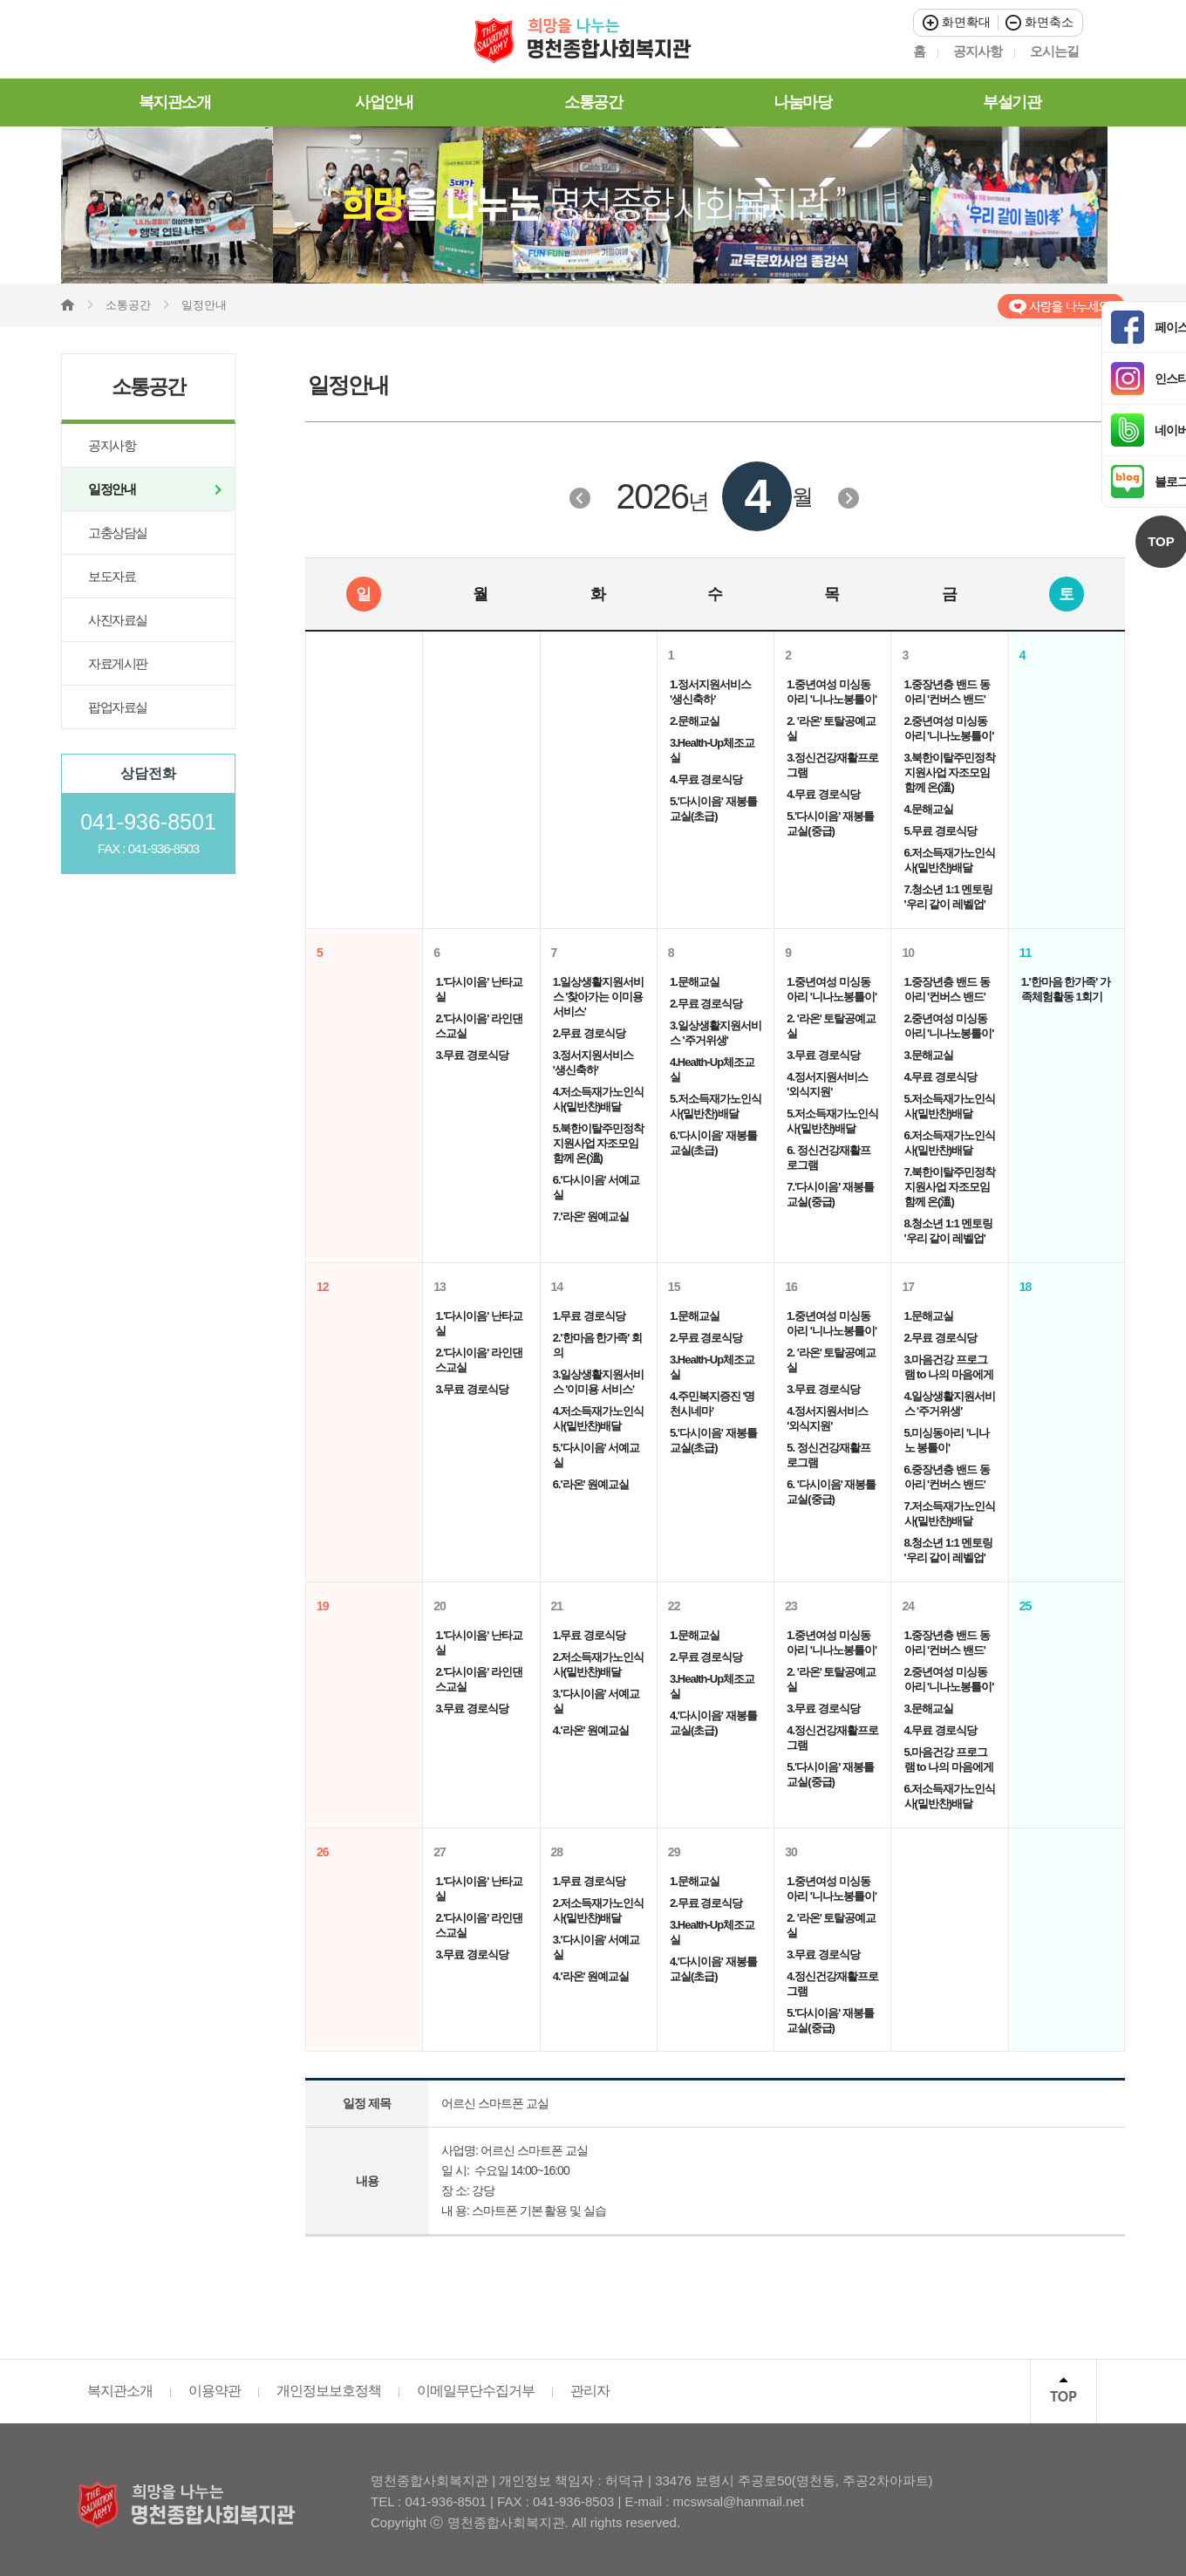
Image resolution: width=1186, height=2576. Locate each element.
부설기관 (1011, 102)
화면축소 (1039, 22)
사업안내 (383, 102)
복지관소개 (175, 102)
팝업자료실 (117, 707)
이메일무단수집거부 (476, 2390)
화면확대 (957, 22)
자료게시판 (117, 663)
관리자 (590, 2390)
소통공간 (593, 102)
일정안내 (111, 489)
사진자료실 (117, 619)
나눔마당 (802, 102)
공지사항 (977, 51)
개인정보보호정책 (328, 2390)
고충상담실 (117, 532)
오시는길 (1054, 51)
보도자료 (111, 576)
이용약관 (214, 2390)
